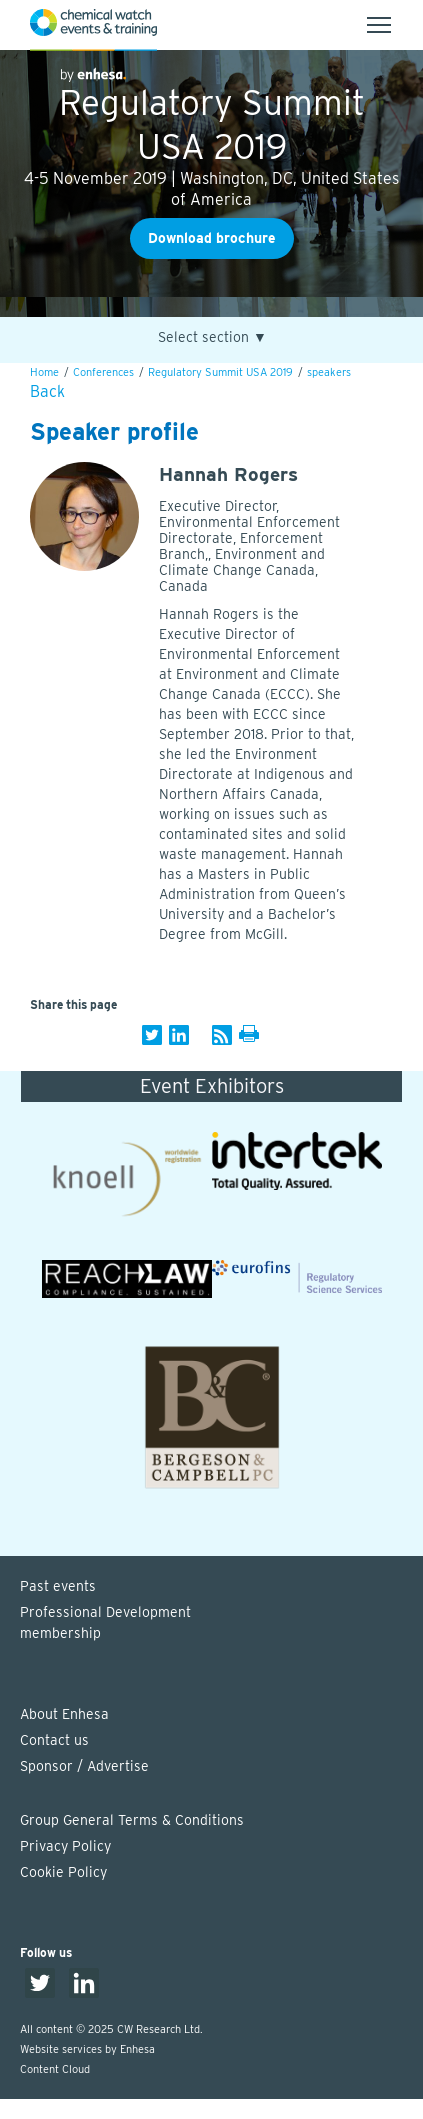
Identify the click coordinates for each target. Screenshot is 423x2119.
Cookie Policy (63, 1872)
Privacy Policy (65, 1846)
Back (47, 391)
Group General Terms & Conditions (132, 1820)
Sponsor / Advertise (84, 1766)
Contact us (54, 1740)
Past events (58, 1586)
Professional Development (221, 1624)
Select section (212, 337)
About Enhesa (64, 1714)
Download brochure (212, 238)
